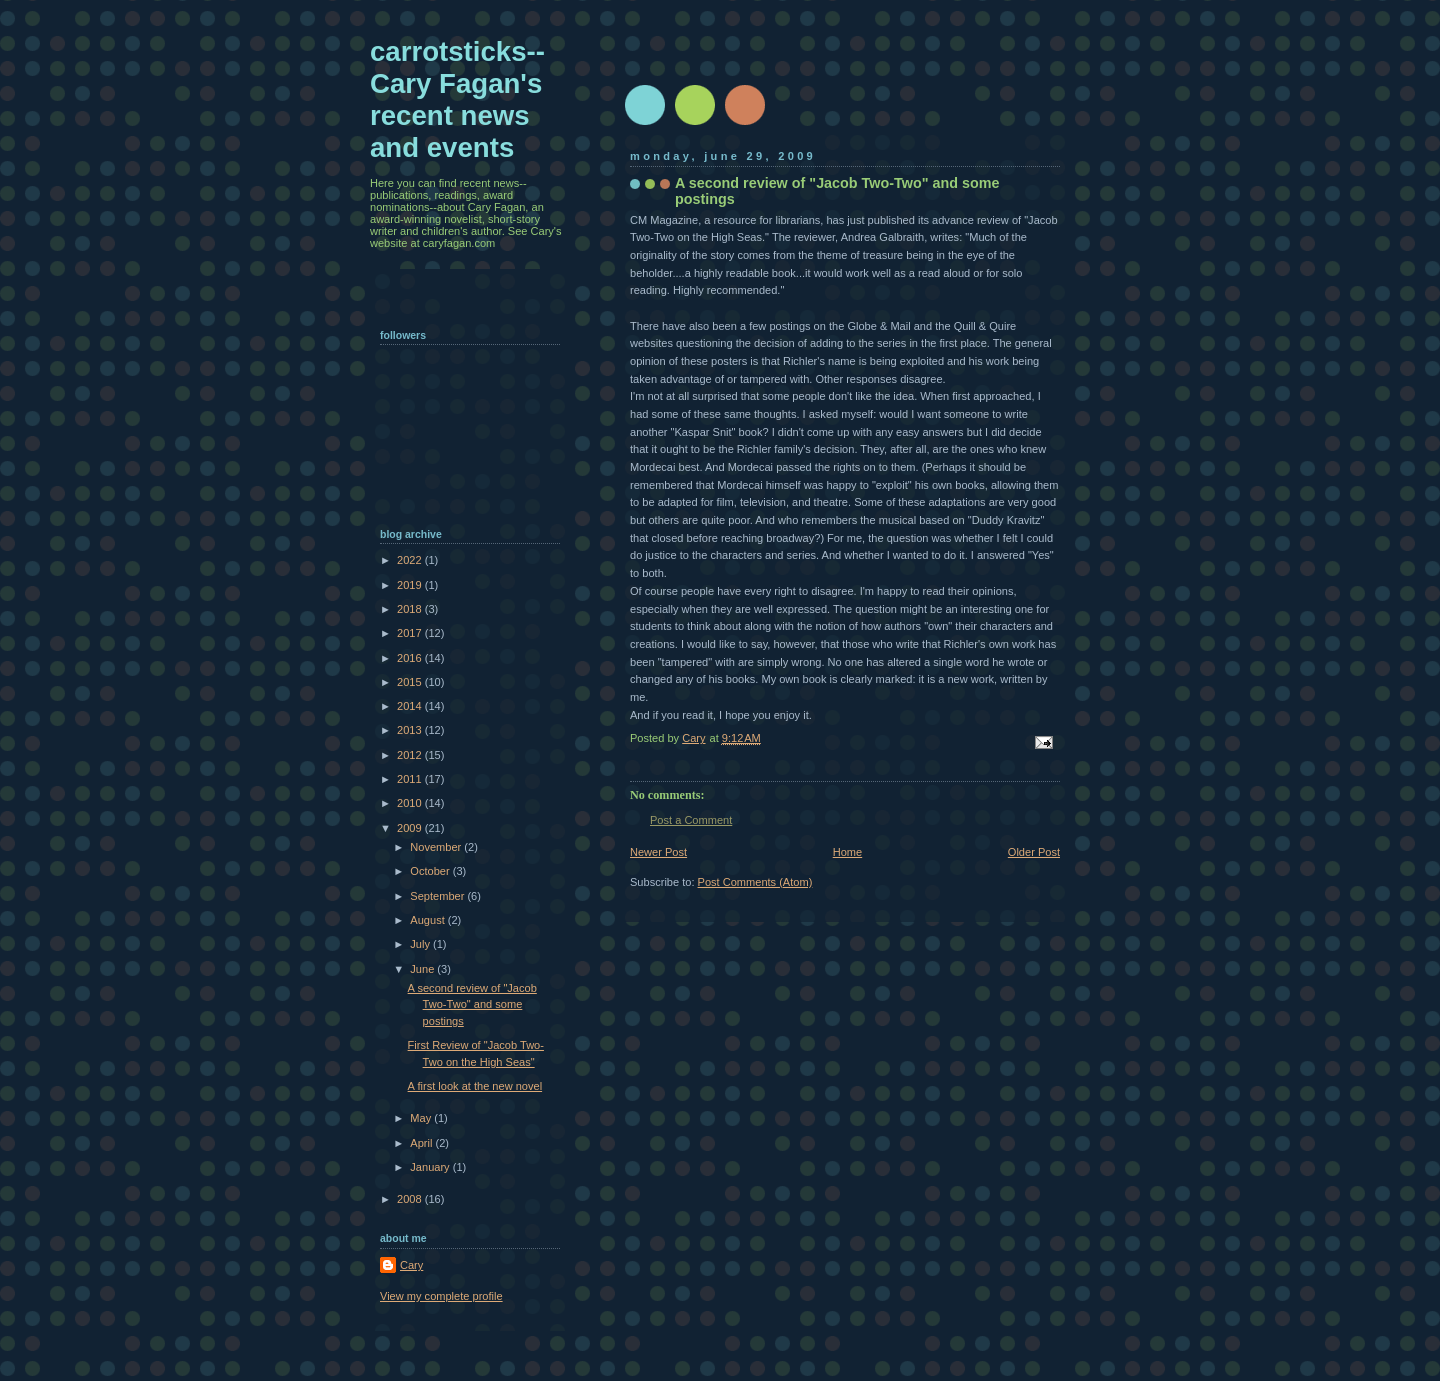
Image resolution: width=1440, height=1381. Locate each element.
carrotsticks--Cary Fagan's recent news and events (457, 99)
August (428, 920)
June (423, 969)
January (431, 1167)
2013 (411, 730)
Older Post (1034, 852)
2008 (411, 1199)
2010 (411, 803)
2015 (411, 682)
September (438, 896)
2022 (411, 560)
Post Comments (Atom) (755, 882)
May (422, 1118)
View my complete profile (441, 1296)
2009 (411, 828)
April (422, 1143)
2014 (411, 706)
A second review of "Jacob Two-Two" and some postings (472, 1004)
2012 (411, 755)
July (421, 944)
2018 (411, 609)
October (431, 871)
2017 (411, 633)
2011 (411, 779)
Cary (411, 1265)
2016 (411, 658)
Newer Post (658, 852)
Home (847, 852)
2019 (411, 585)
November (437, 847)
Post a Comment (691, 820)
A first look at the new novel (475, 1086)
